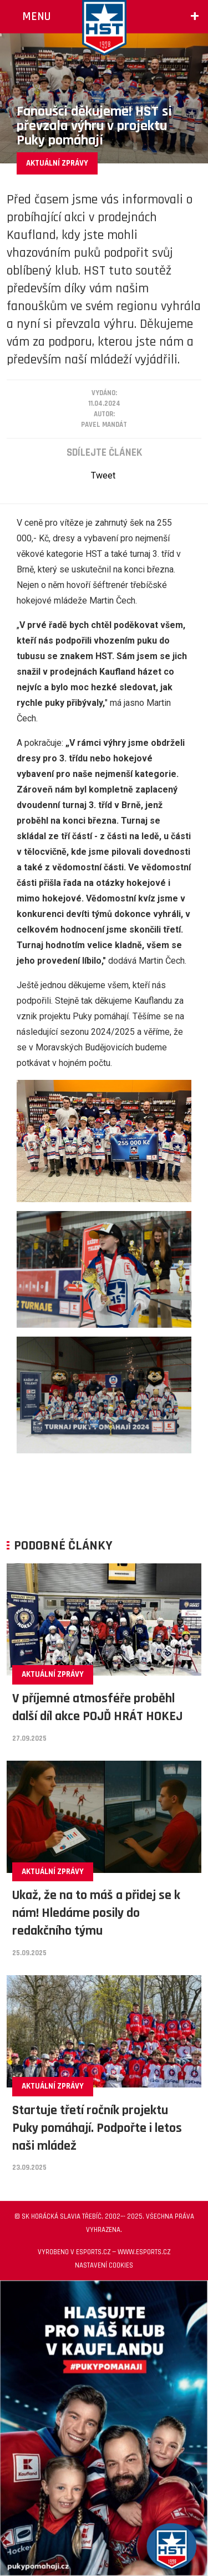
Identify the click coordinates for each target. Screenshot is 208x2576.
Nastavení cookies (104, 2265)
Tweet (103, 475)
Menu (36, 16)
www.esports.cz (144, 2252)
